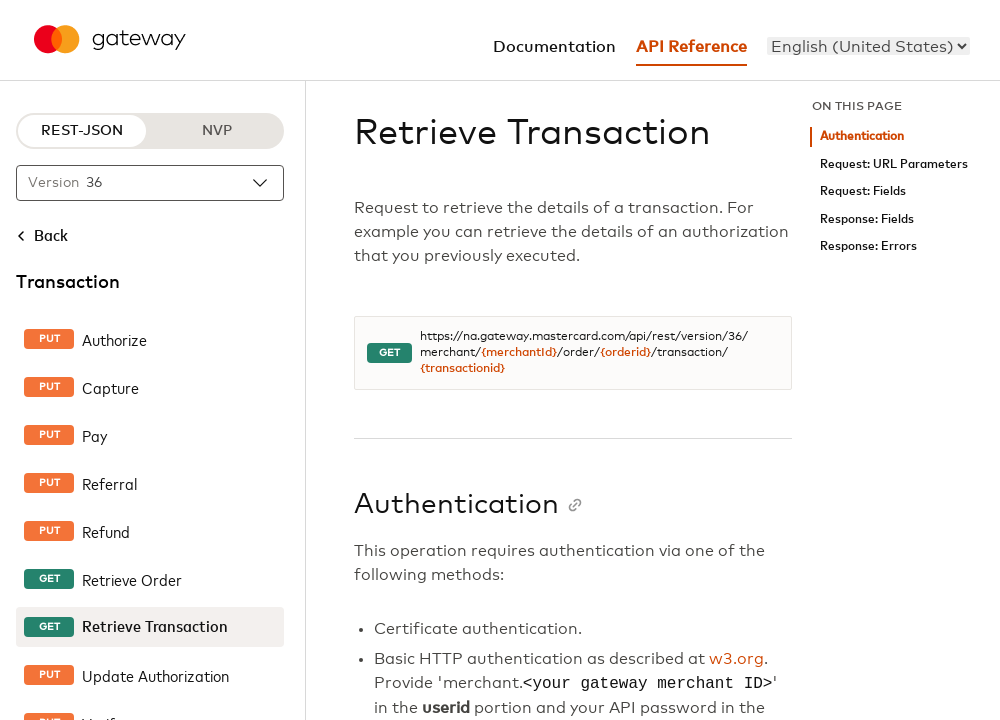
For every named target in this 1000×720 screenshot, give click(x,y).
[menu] (868, 46)
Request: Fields (863, 191)
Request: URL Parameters (894, 164)
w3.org (736, 659)
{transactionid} (462, 369)
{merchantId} (519, 353)
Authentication (862, 136)
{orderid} (625, 353)
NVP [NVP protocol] (217, 131)
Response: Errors (868, 246)
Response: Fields (867, 219)
